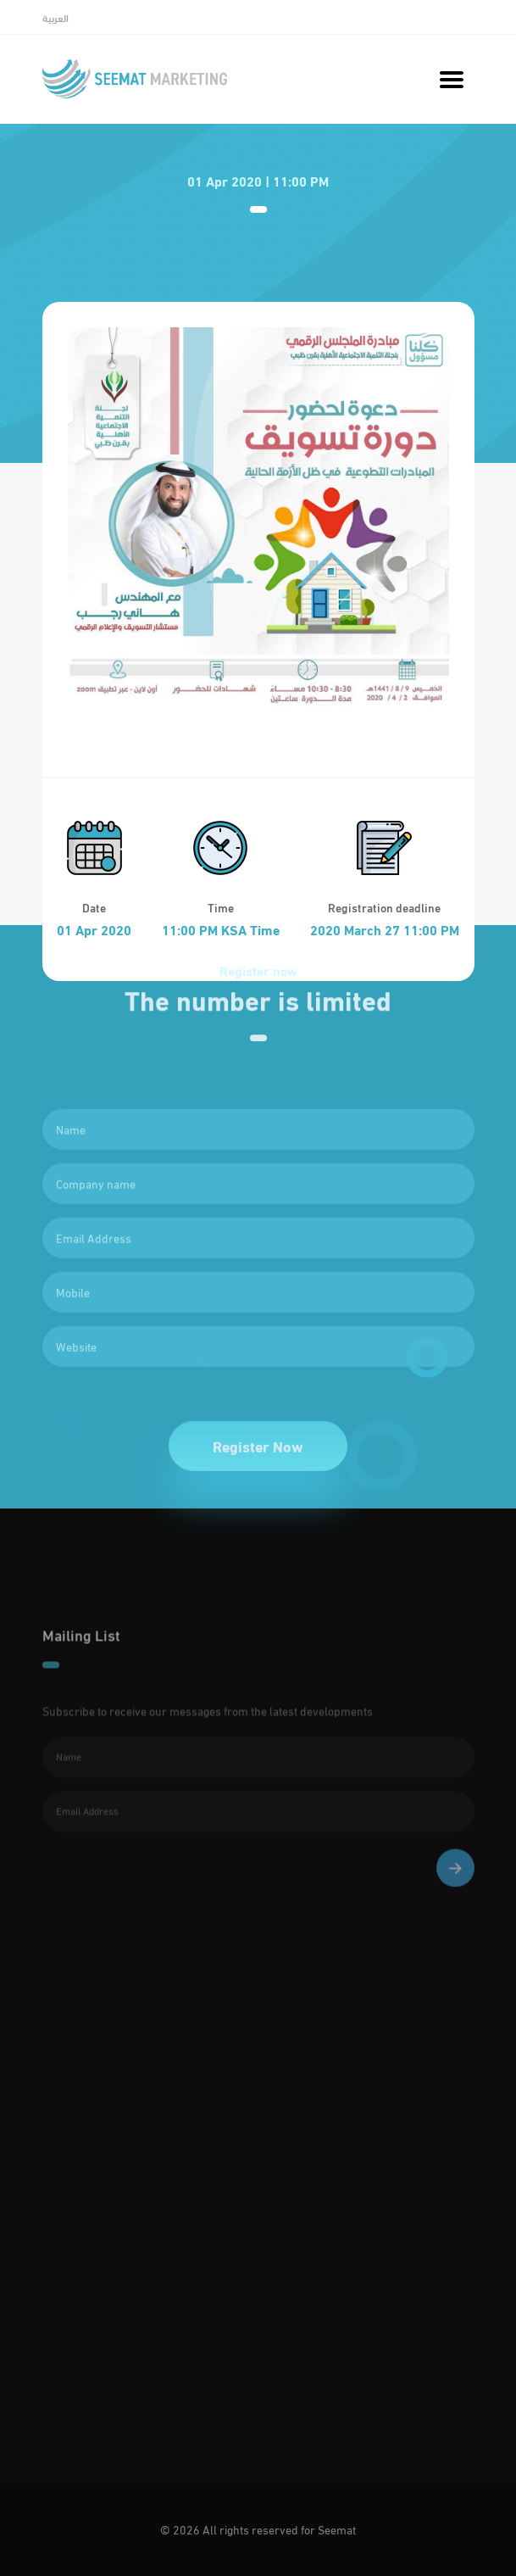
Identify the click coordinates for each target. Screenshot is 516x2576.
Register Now (258, 1479)
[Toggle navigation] (450, 79)
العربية (55, 18)
